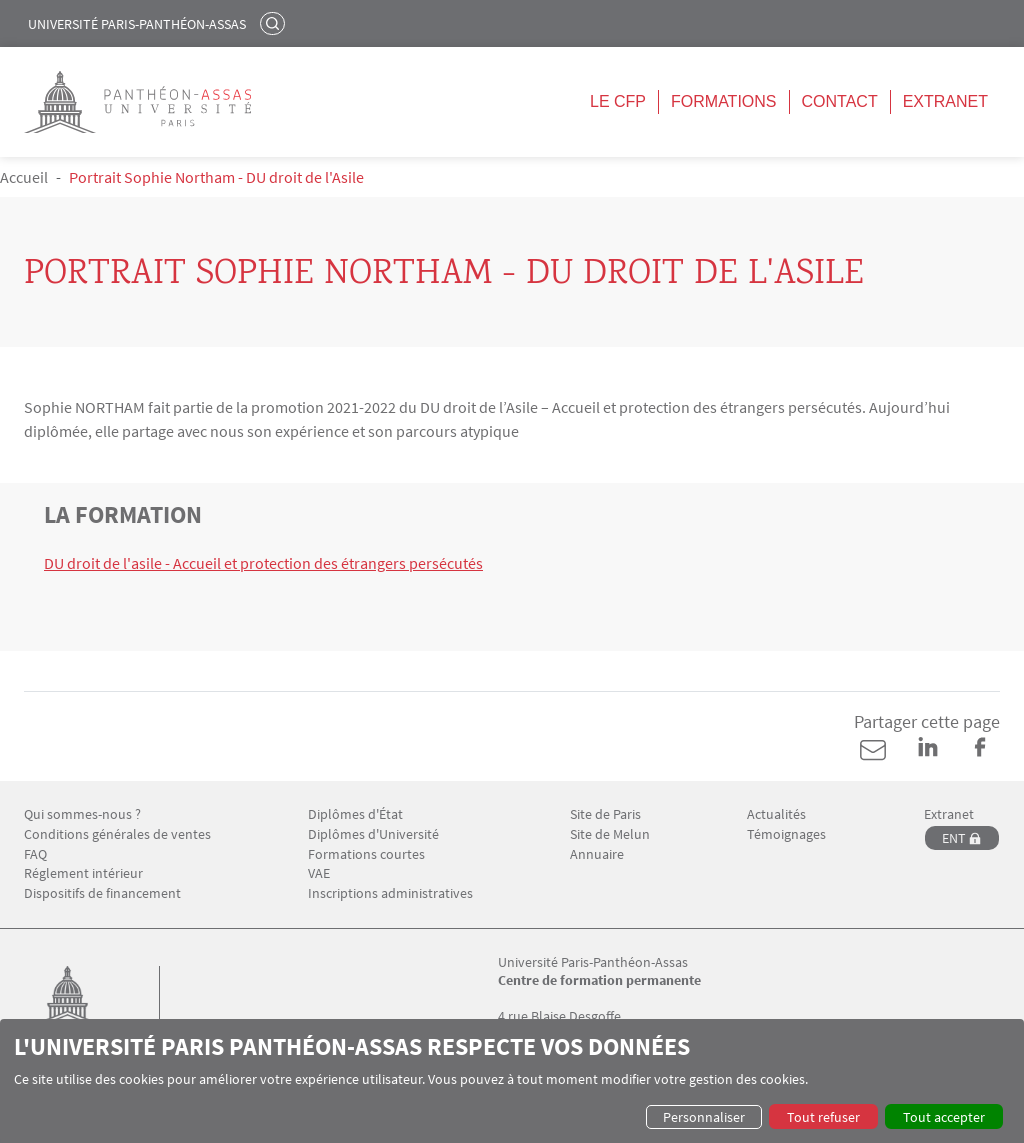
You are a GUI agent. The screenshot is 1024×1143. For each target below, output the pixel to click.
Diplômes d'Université (373, 834)
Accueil (24, 177)
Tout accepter (944, 1117)
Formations (723, 101)
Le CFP (618, 101)
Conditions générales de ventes (117, 834)
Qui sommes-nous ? (82, 814)
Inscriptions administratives (390, 893)
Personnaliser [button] (704, 1117)
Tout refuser (823, 1117)
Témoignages (786, 834)
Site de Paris (605, 814)
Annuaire (597, 854)
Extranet (945, 101)
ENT (954, 838)
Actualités (776, 814)
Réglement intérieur (83, 873)
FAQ (35, 854)
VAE (319, 873)
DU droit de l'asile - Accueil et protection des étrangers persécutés (263, 563)
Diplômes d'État (355, 814)
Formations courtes (366, 854)
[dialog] (512, 1081)
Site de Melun (610, 834)
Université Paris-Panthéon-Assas (137, 24)
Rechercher (275, 23)
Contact (840, 101)
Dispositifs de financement (102, 893)
